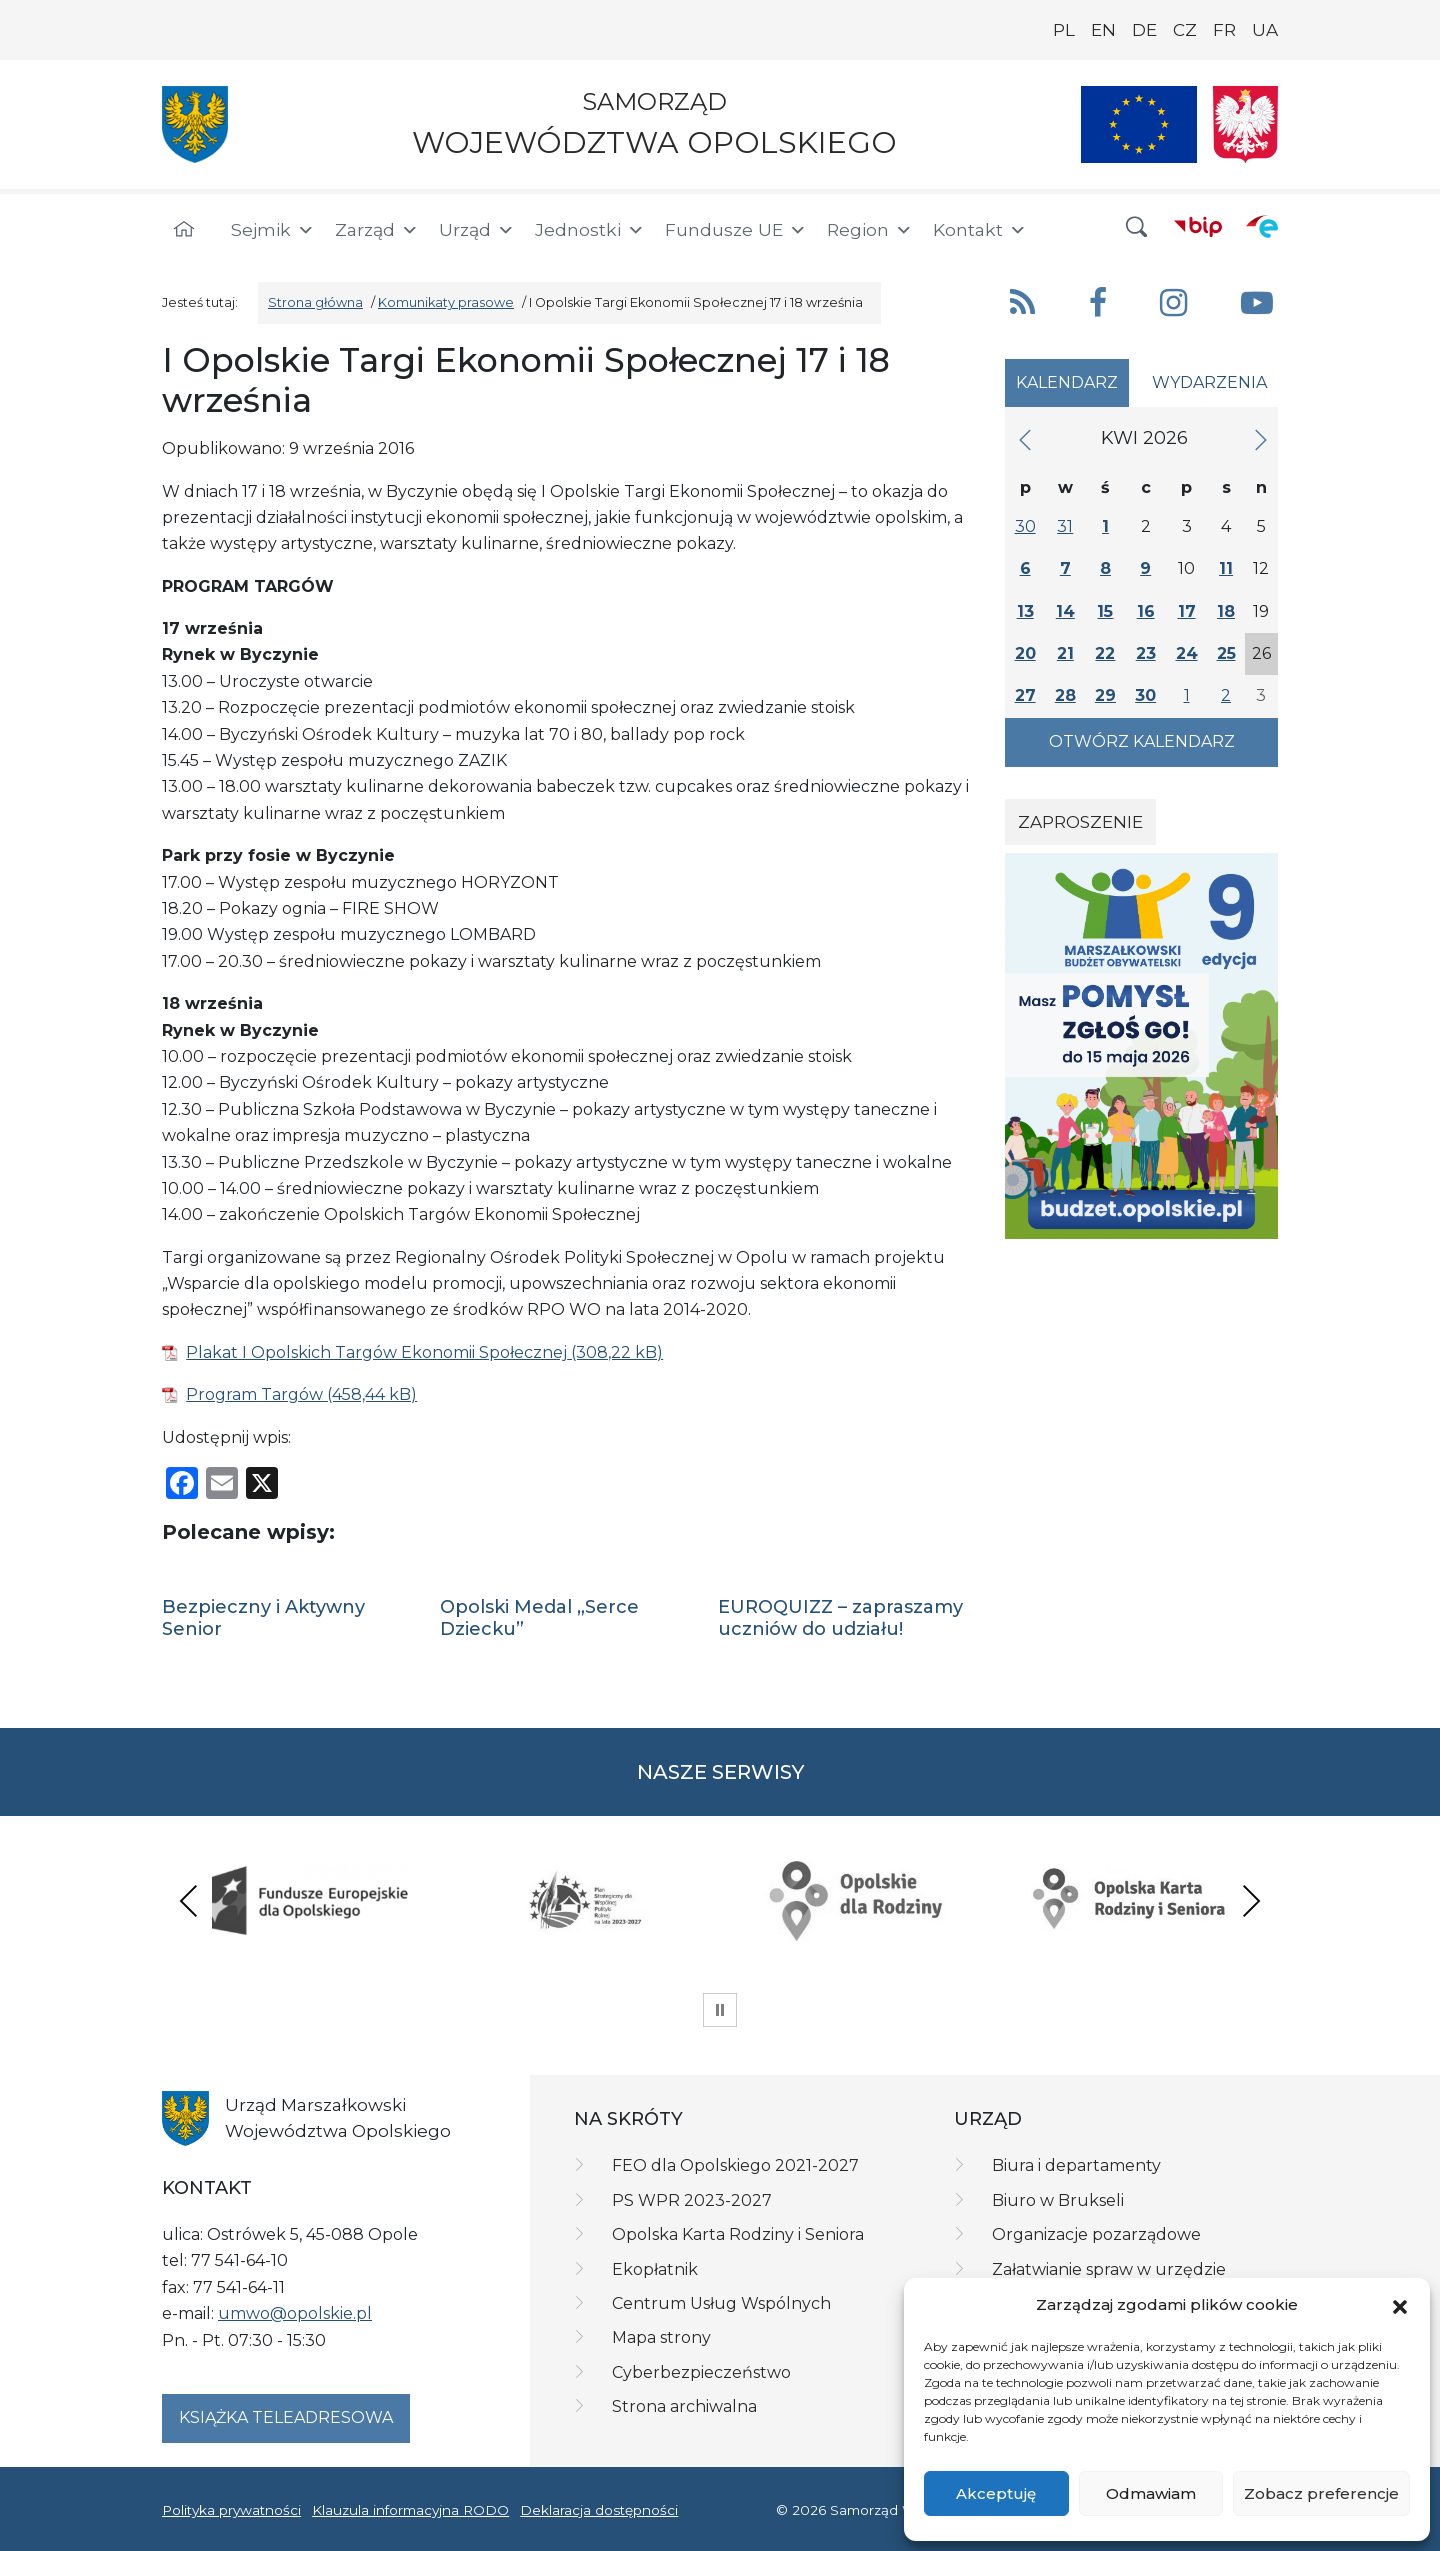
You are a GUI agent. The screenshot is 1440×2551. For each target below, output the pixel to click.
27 (1025, 695)
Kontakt (980, 230)
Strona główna (315, 302)
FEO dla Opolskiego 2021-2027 (735, 2165)
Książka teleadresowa (286, 2417)
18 (1226, 611)
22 (1105, 653)
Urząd (477, 230)
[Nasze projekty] (1139, 124)
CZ (1185, 30)
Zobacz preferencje (1321, 2493)
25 (1226, 653)
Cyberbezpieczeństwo (701, 2372)
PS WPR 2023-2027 (692, 2200)
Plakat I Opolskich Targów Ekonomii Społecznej (376, 1352)
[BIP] (1198, 226)
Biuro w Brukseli (1058, 2200)
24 (1187, 653)
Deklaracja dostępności (599, 2510)
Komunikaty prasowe (446, 302)
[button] (1400, 2306)
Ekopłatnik (655, 2269)
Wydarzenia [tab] (1209, 382)
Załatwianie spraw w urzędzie (1109, 2269)
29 (1105, 695)
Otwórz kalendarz (1142, 741)
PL (1064, 30)
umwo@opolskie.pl (295, 2313)
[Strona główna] (184, 230)
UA (1265, 30)
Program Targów (254, 1394)
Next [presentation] (1251, 1900)
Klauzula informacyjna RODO (410, 2510)
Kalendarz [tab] (1067, 382)
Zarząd (377, 230)
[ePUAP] (1262, 226)
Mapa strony (661, 2337)
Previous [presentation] (189, 1900)
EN (1103, 30)
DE (1144, 30)
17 (1187, 611)
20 (1025, 653)
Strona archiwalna (684, 2406)
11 (1226, 568)
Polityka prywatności (231, 2510)
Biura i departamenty (1076, 2165)
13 (1025, 611)
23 (1146, 653)
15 (1105, 611)
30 (1025, 526)
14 (1065, 611)
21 (1065, 653)
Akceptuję (996, 2493)
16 (1146, 611)
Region (870, 230)
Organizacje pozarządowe (1096, 2234)
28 (1065, 695)
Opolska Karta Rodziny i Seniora (738, 2234)
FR (1224, 30)
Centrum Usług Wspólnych (721, 2303)
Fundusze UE (736, 230)
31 (1065, 526)
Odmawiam (1151, 2493)
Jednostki (590, 230)
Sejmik (273, 230)
